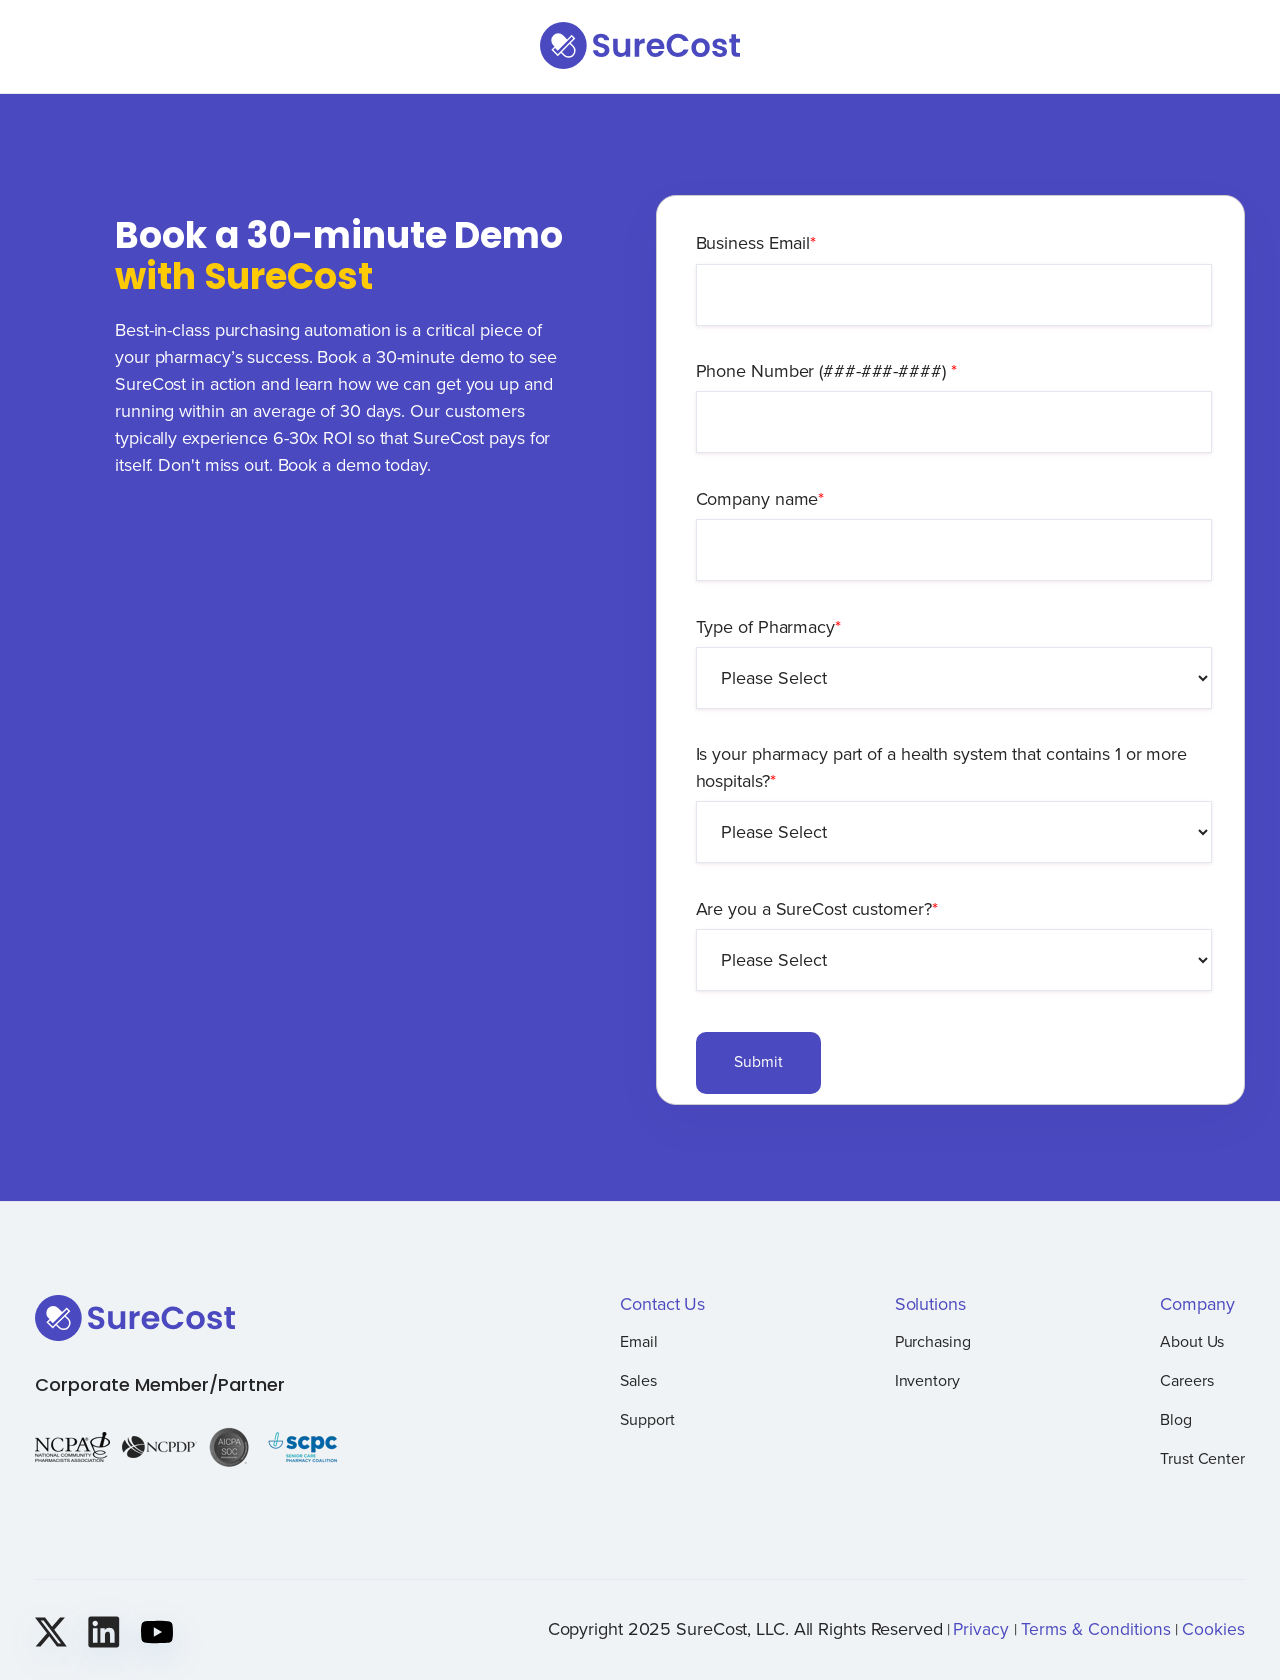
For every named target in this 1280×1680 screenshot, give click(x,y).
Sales (638, 1380)
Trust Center (1202, 1458)
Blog (1176, 1419)
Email (639, 1341)
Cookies (1213, 1628)
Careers (1186, 1380)
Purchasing (933, 1341)
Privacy (981, 1628)
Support (647, 1419)
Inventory (927, 1380)
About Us (1192, 1341)
